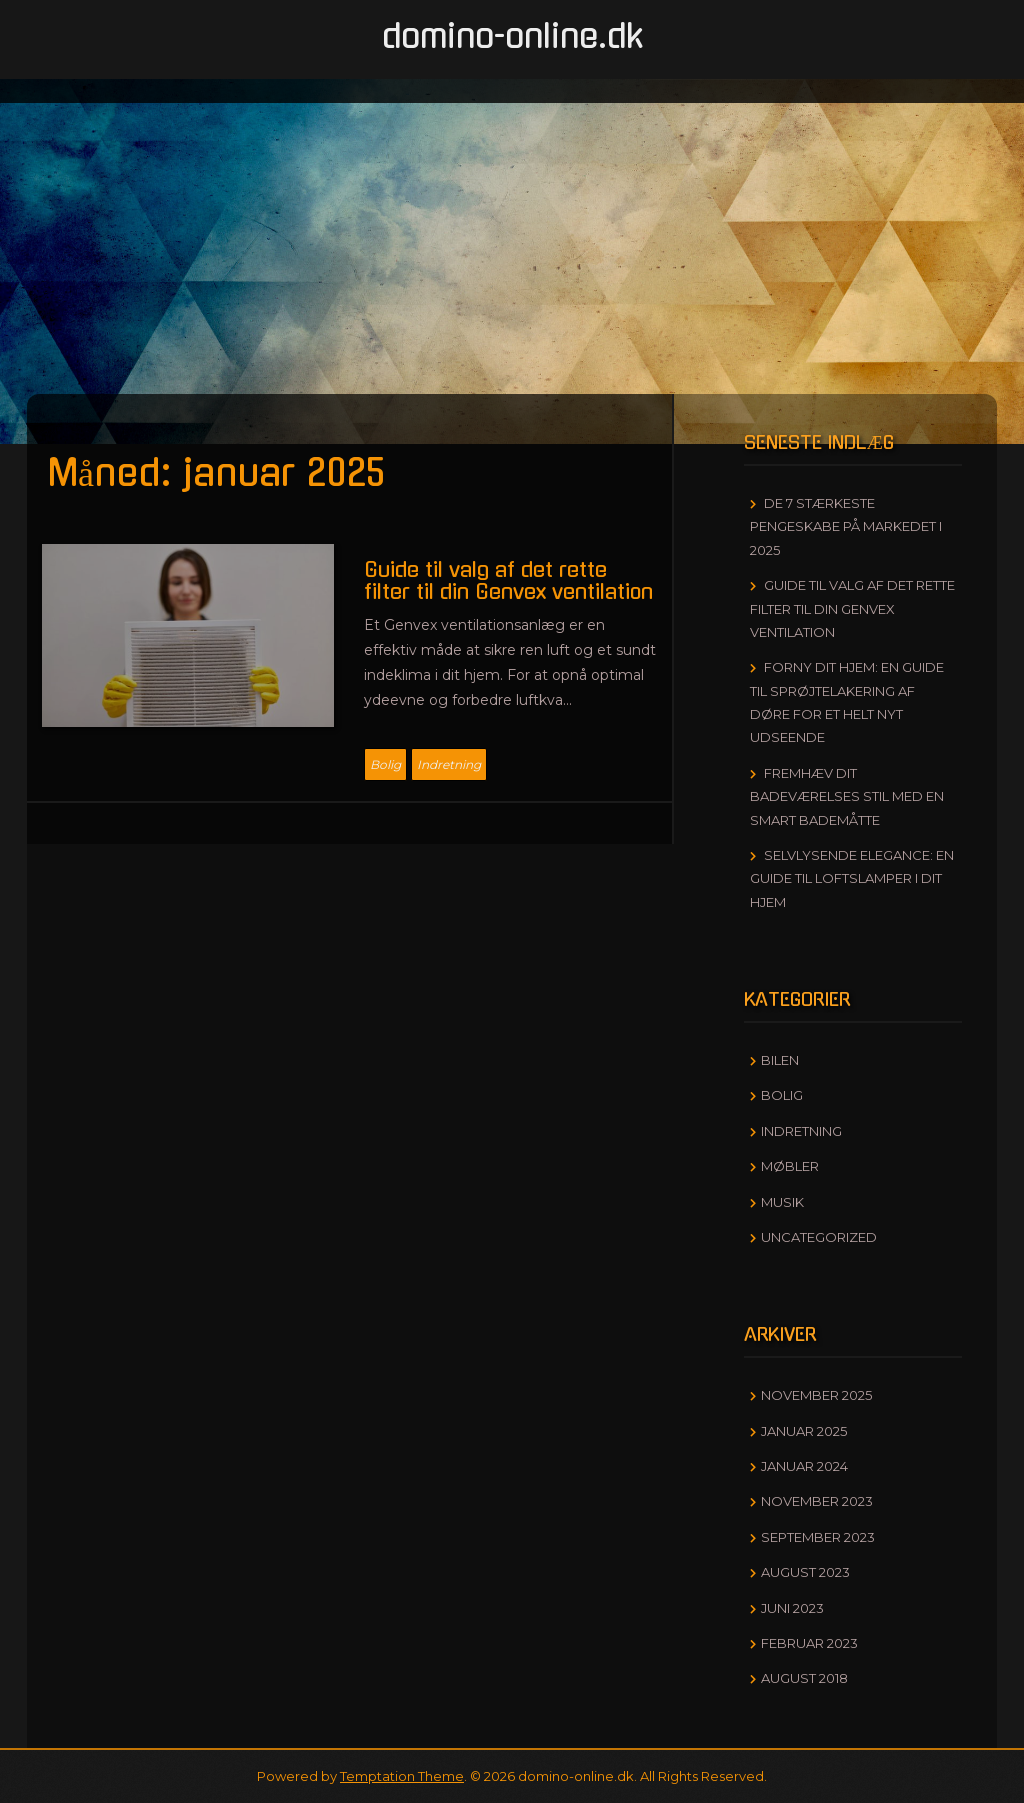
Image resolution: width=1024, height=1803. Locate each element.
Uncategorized (819, 1237)
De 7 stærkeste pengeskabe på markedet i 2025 (846, 526)
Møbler (790, 1166)
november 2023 (817, 1501)
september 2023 (818, 1537)
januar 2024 (804, 1466)
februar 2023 (809, 1643)
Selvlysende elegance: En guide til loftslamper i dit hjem (852, 878)
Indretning (449, 764)
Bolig (385, 764)
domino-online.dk (512, 37)
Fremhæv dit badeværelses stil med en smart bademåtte (847, 796)
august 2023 (805, 1572)
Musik (782, 1202)
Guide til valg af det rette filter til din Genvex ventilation (852, 608)
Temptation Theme (402, 1776)
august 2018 (804, 1678)
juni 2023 (792, 1608)
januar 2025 (804, 1431)
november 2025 (816, 1395)
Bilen (780, 1060)
